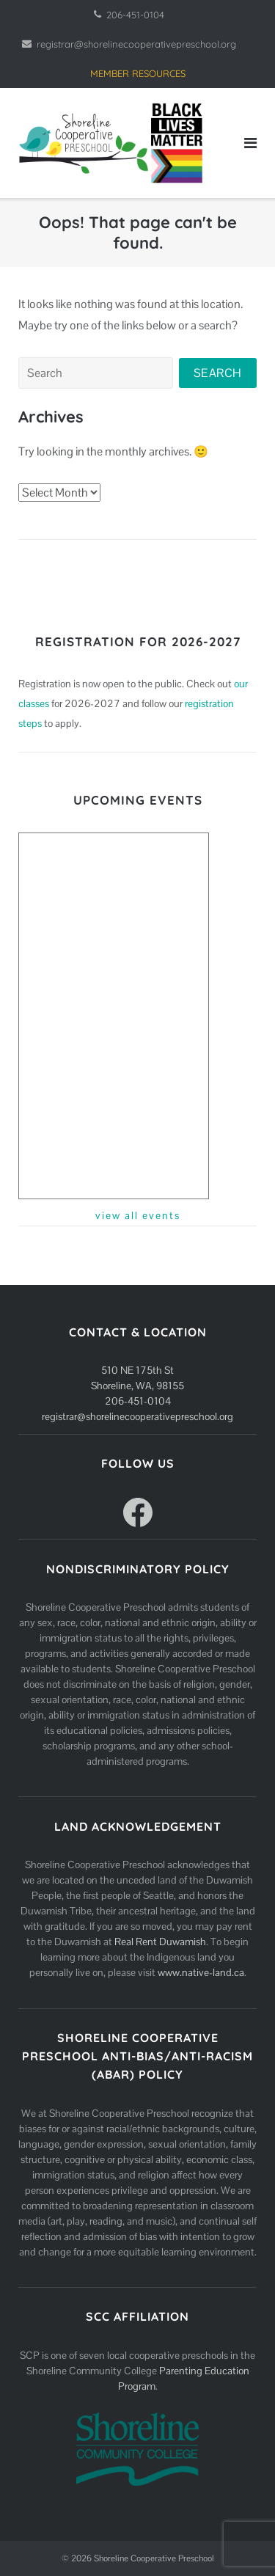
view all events (137, 1215)
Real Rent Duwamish (160, 1941)
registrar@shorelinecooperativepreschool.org (136, 44)
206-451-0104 (135, 15)
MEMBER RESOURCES (138, 73)
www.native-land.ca (201, 1972)
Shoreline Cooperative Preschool (154, 2558)
